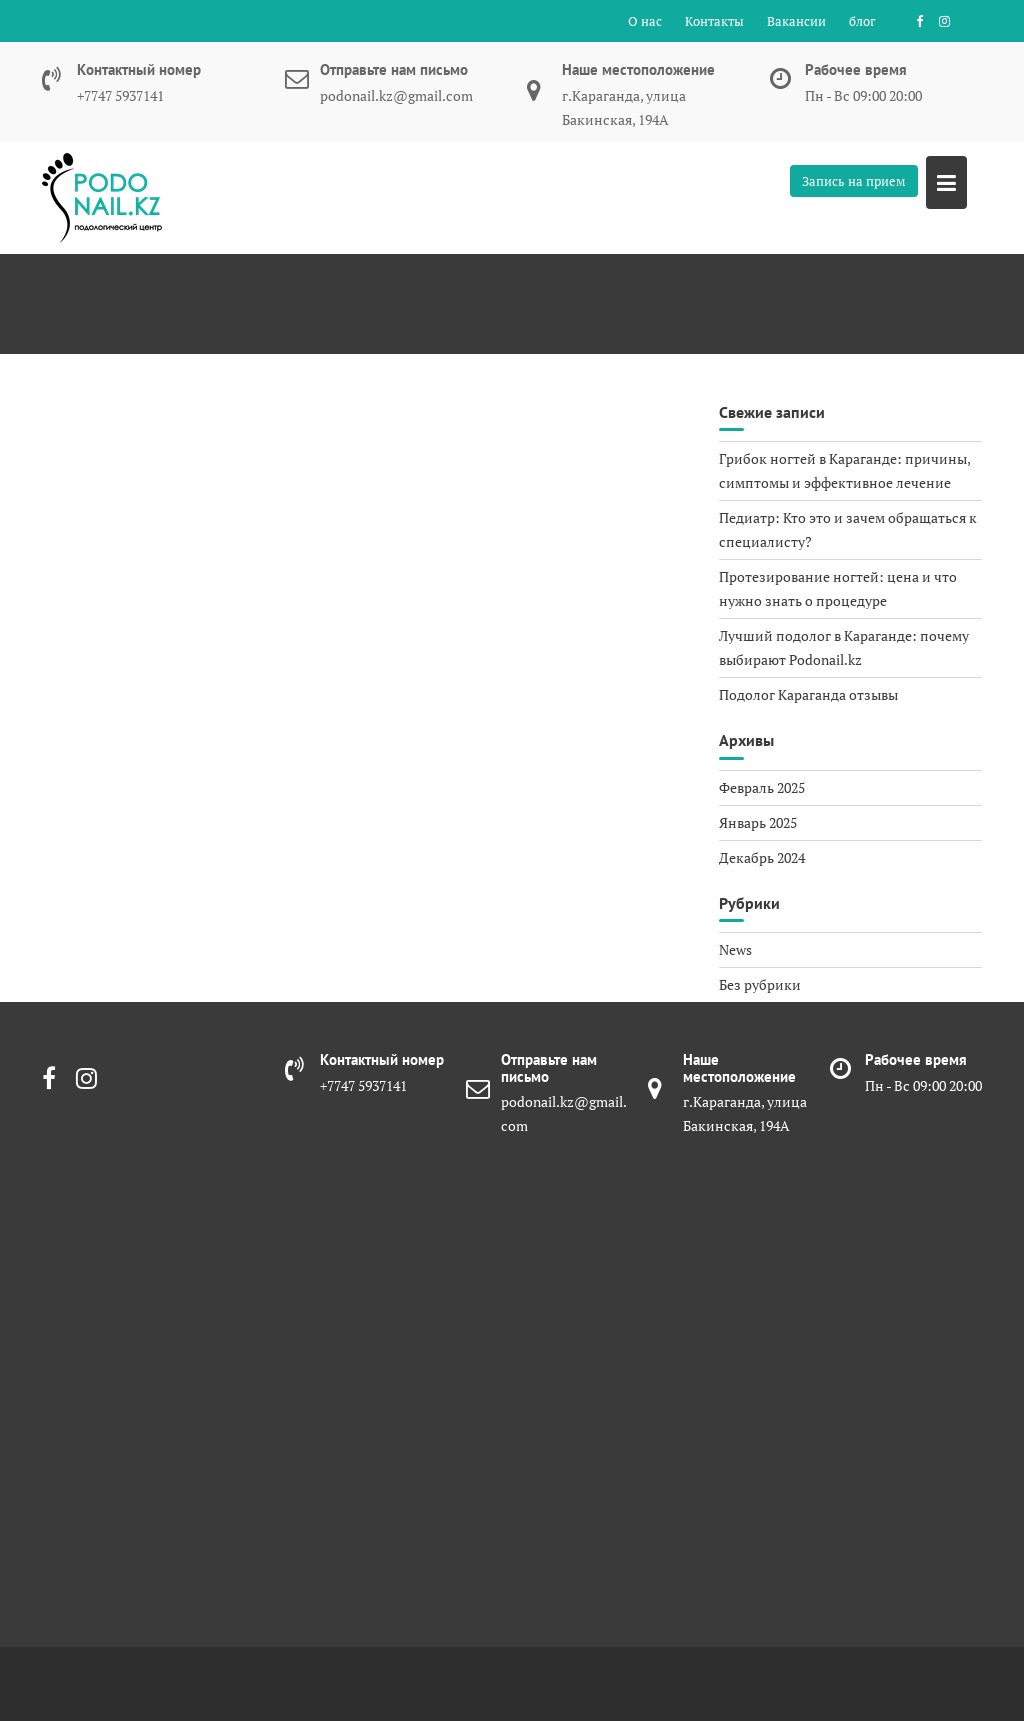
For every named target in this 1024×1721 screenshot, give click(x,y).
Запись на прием (854, 181)
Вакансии (796, 21)
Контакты (714, 21)
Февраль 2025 (762, 787)
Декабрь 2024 (762, 857)
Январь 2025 (758, 822)
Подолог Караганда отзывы (808, 694)
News (735, 949)
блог (862, 21)
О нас (645, 21)
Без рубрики (760, 984)
